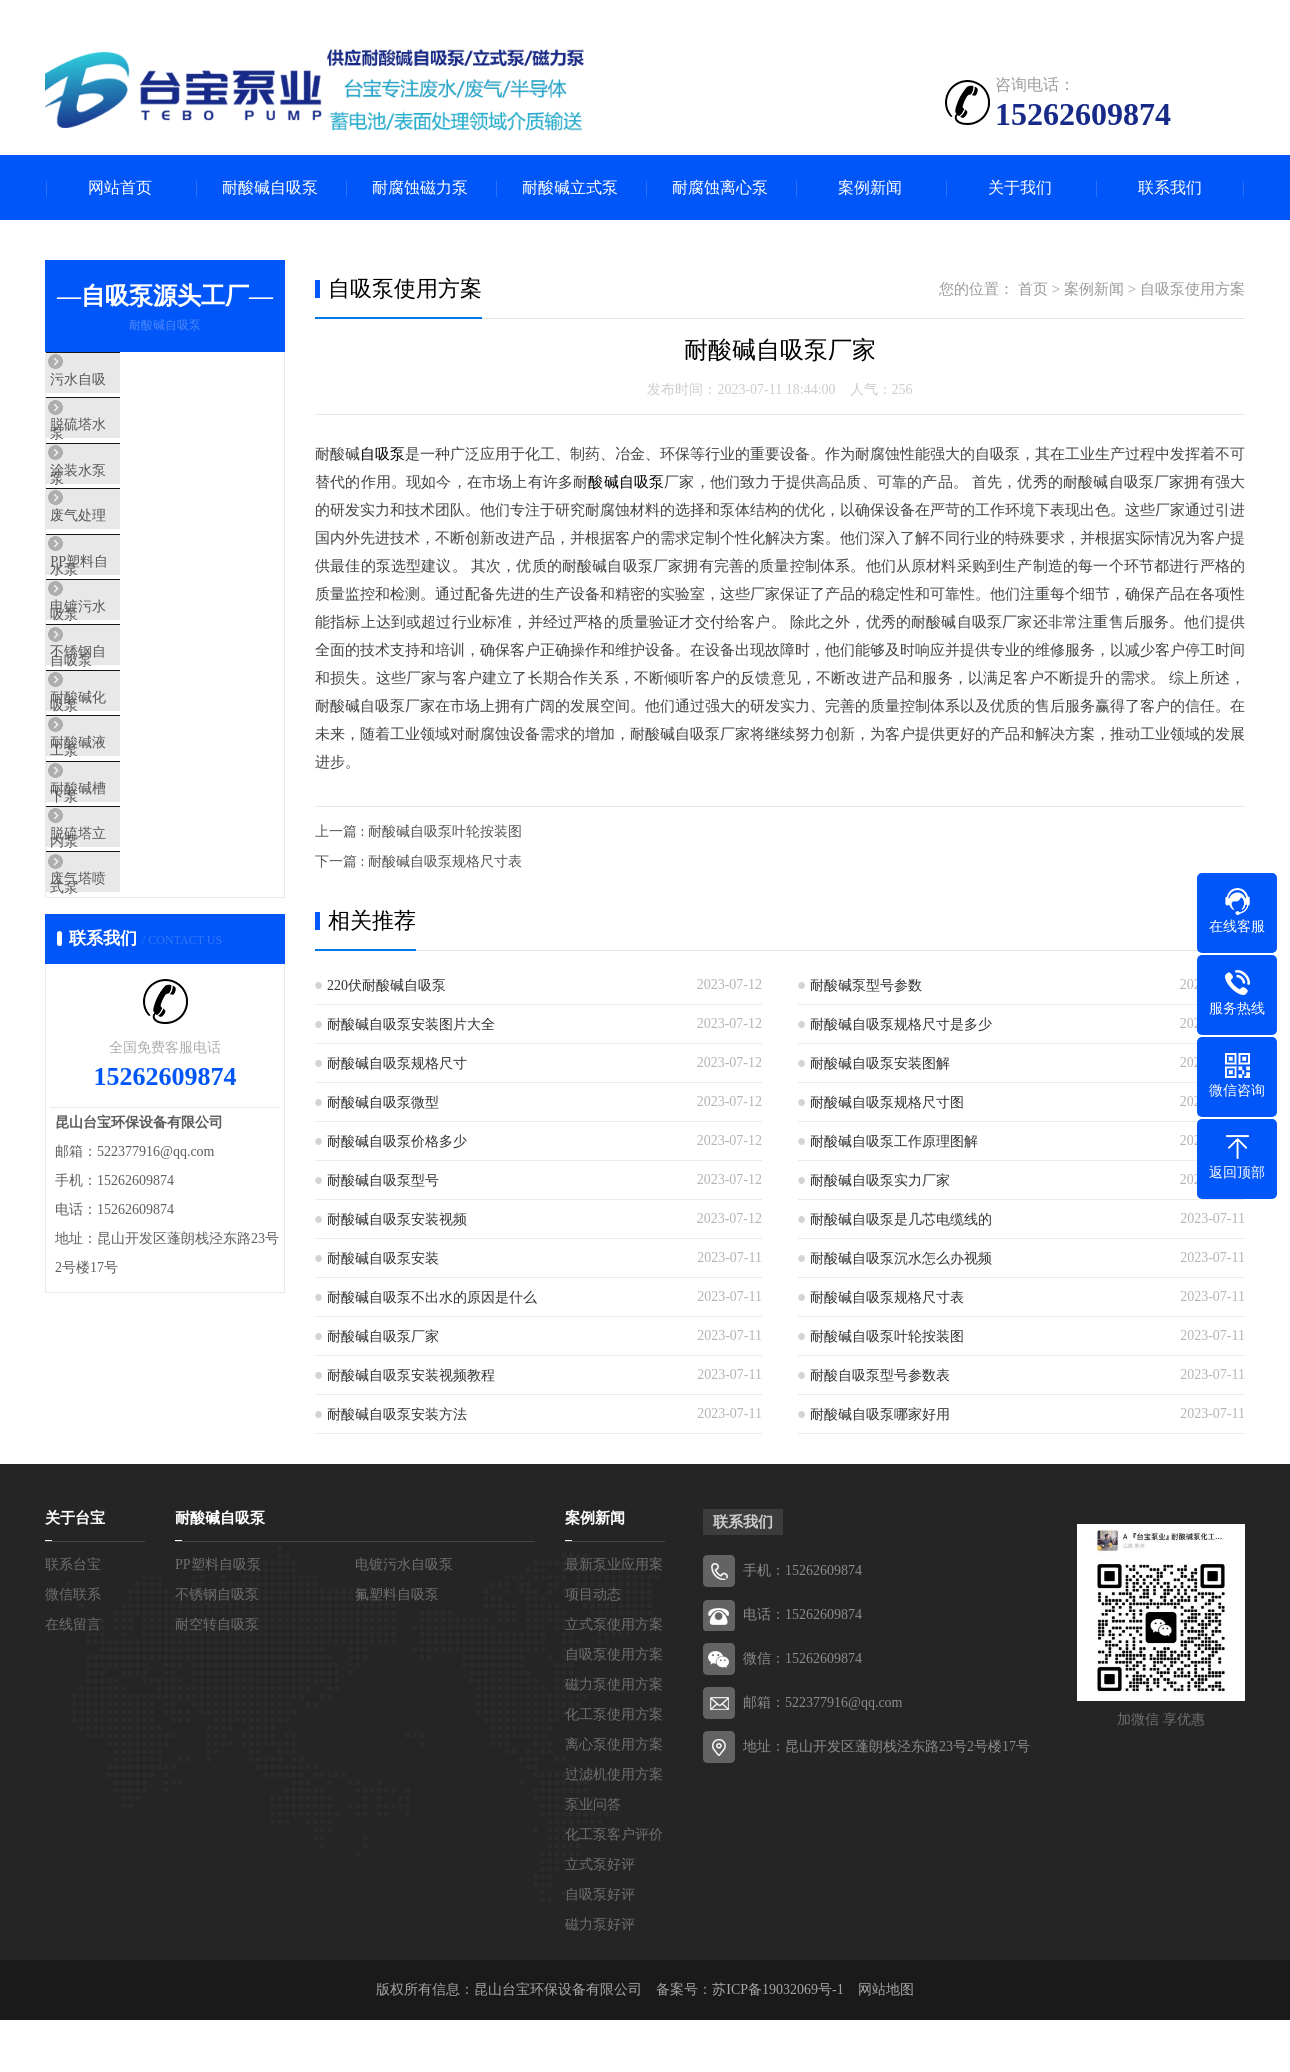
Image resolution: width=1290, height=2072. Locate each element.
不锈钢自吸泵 (137, 736)
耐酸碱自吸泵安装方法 (397, 1414)
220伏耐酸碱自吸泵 (386, 985)
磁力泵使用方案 (614, 1706)
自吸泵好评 (600, 1916)
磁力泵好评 (600, 1946)
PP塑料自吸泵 (138, 618)
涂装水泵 (122, 500)
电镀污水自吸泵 (144, 677)
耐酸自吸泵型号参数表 (880, 1375)
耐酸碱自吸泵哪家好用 (880, 1414)
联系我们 (1170, 187)
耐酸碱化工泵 (137, 795)
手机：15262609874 (802, 1592)
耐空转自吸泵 (217, 1646)
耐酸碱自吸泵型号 (383, 1180)
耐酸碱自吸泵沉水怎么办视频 (901, 1258)
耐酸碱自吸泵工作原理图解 (894, 1141)
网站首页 (120, 187)
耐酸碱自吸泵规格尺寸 (397, 1063)
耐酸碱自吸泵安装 (383, 1258)
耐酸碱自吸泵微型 (383, 1102)
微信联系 (73, 1616)
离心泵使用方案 (614, 1766)
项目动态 (593, 1616)
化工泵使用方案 (614, 1736)
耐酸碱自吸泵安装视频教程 (411, 1375)
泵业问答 (593, 1826)
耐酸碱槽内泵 (137, 913)
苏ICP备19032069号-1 (777, 2011)
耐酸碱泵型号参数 (866, 985)
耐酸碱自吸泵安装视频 (397, 1219)
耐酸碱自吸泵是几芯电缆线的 (901, 1219)
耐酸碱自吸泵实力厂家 (880, 1180)
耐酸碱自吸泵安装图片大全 (411, 1024)
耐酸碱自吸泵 (270, 187)
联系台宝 (73, 1586)
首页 (1033, 289)
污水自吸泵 (129, 382)
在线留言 (73, 1646)
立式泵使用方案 (614, 1646)
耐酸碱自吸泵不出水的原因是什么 (432, 1297)
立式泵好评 (600, 1886)
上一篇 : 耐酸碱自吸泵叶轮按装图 (418, 831)
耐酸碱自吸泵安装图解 (880, 1063)
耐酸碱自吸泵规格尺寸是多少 (901, 1024)
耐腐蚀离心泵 (720, 187)
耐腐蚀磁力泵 (420, 187)
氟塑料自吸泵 (397, 1616)
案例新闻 (870, 187)
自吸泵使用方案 (1192, 289)
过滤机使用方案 (614, 1796)
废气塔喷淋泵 (137, 1031)
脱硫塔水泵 (129, 441)
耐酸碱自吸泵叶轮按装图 (887, 1336)
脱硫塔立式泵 (137, 972)
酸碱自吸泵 (626, 482)
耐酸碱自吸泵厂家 (383, 1336)
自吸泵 (382, 454)
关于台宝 (75, 1540)
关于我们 (1020, 187)
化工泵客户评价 (614, 1856)
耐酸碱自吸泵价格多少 (397, 1141)
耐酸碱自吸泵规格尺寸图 (887, 1102)
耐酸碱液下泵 (137, 854)
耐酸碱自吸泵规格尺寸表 (887, 1297)
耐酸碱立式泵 (570, 187)
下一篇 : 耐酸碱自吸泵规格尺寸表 (418, 861)
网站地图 (886, 2011)
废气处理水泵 (137, 559)
